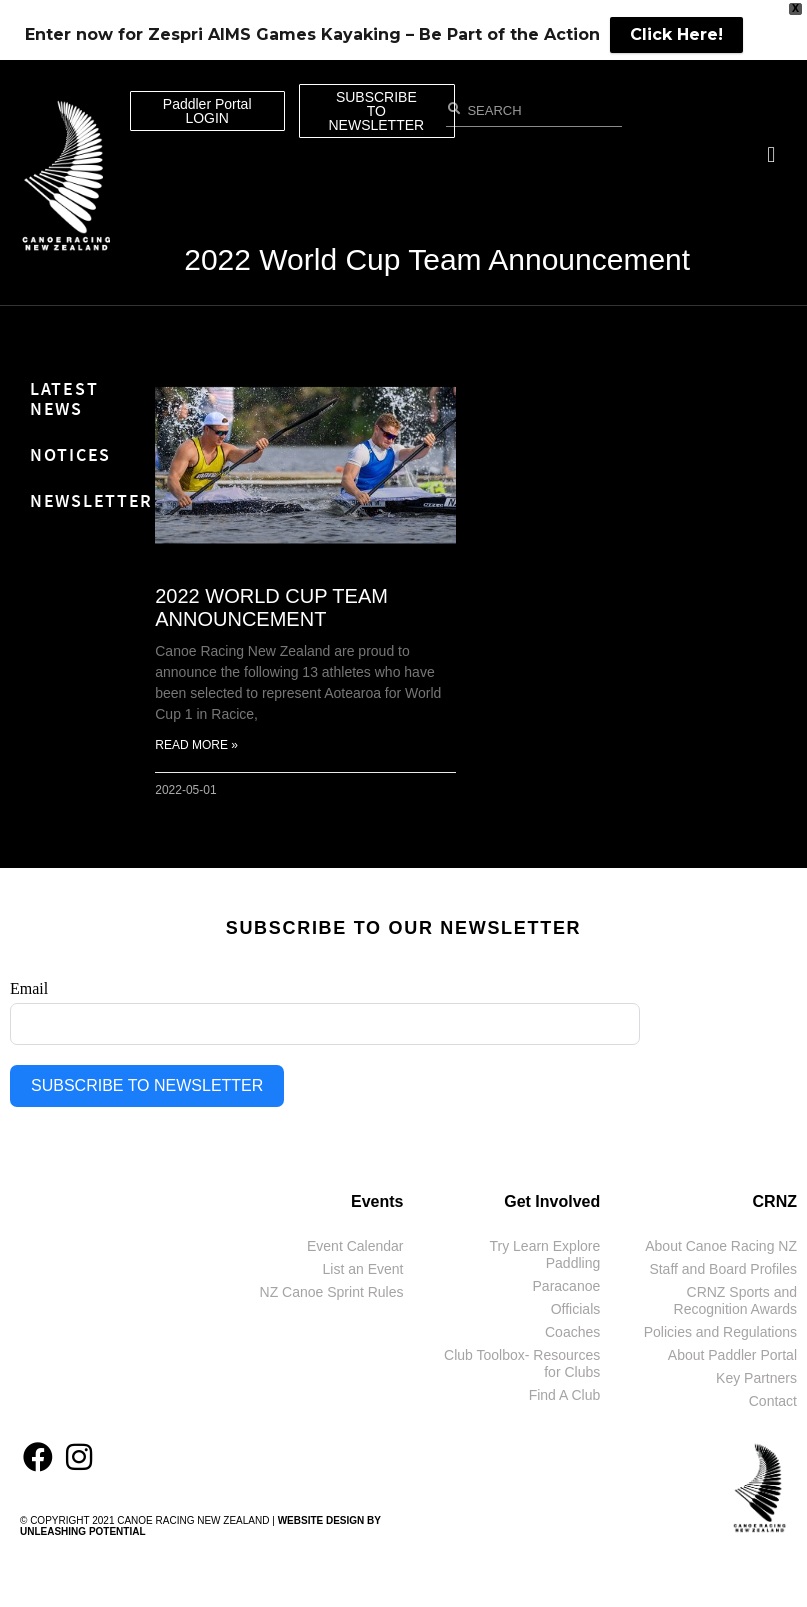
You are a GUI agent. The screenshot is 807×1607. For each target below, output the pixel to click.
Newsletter (82, 500)
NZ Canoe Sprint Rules (332, 1292)
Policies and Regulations (720, 1332)
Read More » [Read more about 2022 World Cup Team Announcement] (196, 745)
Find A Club (565, 1395)
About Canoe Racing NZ (721, 1246)
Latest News (64, 398)
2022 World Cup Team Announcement (437, 259)
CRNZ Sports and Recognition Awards (735, 1300)
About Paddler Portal (732, 1355)
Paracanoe (567, 1286)
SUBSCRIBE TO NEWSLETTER (147, 1085)
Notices (70, 454)
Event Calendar (355, 1246)
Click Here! (676, 34)
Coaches (572, 1332)
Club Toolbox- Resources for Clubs (522, 1363)
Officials (576, 1309)
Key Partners (756, 1378)
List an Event (363, 1269)
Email (29, 988)
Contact (773, 1401)
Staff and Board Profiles (723, 1269)
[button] (771, 155)
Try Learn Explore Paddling (545, 1254)
